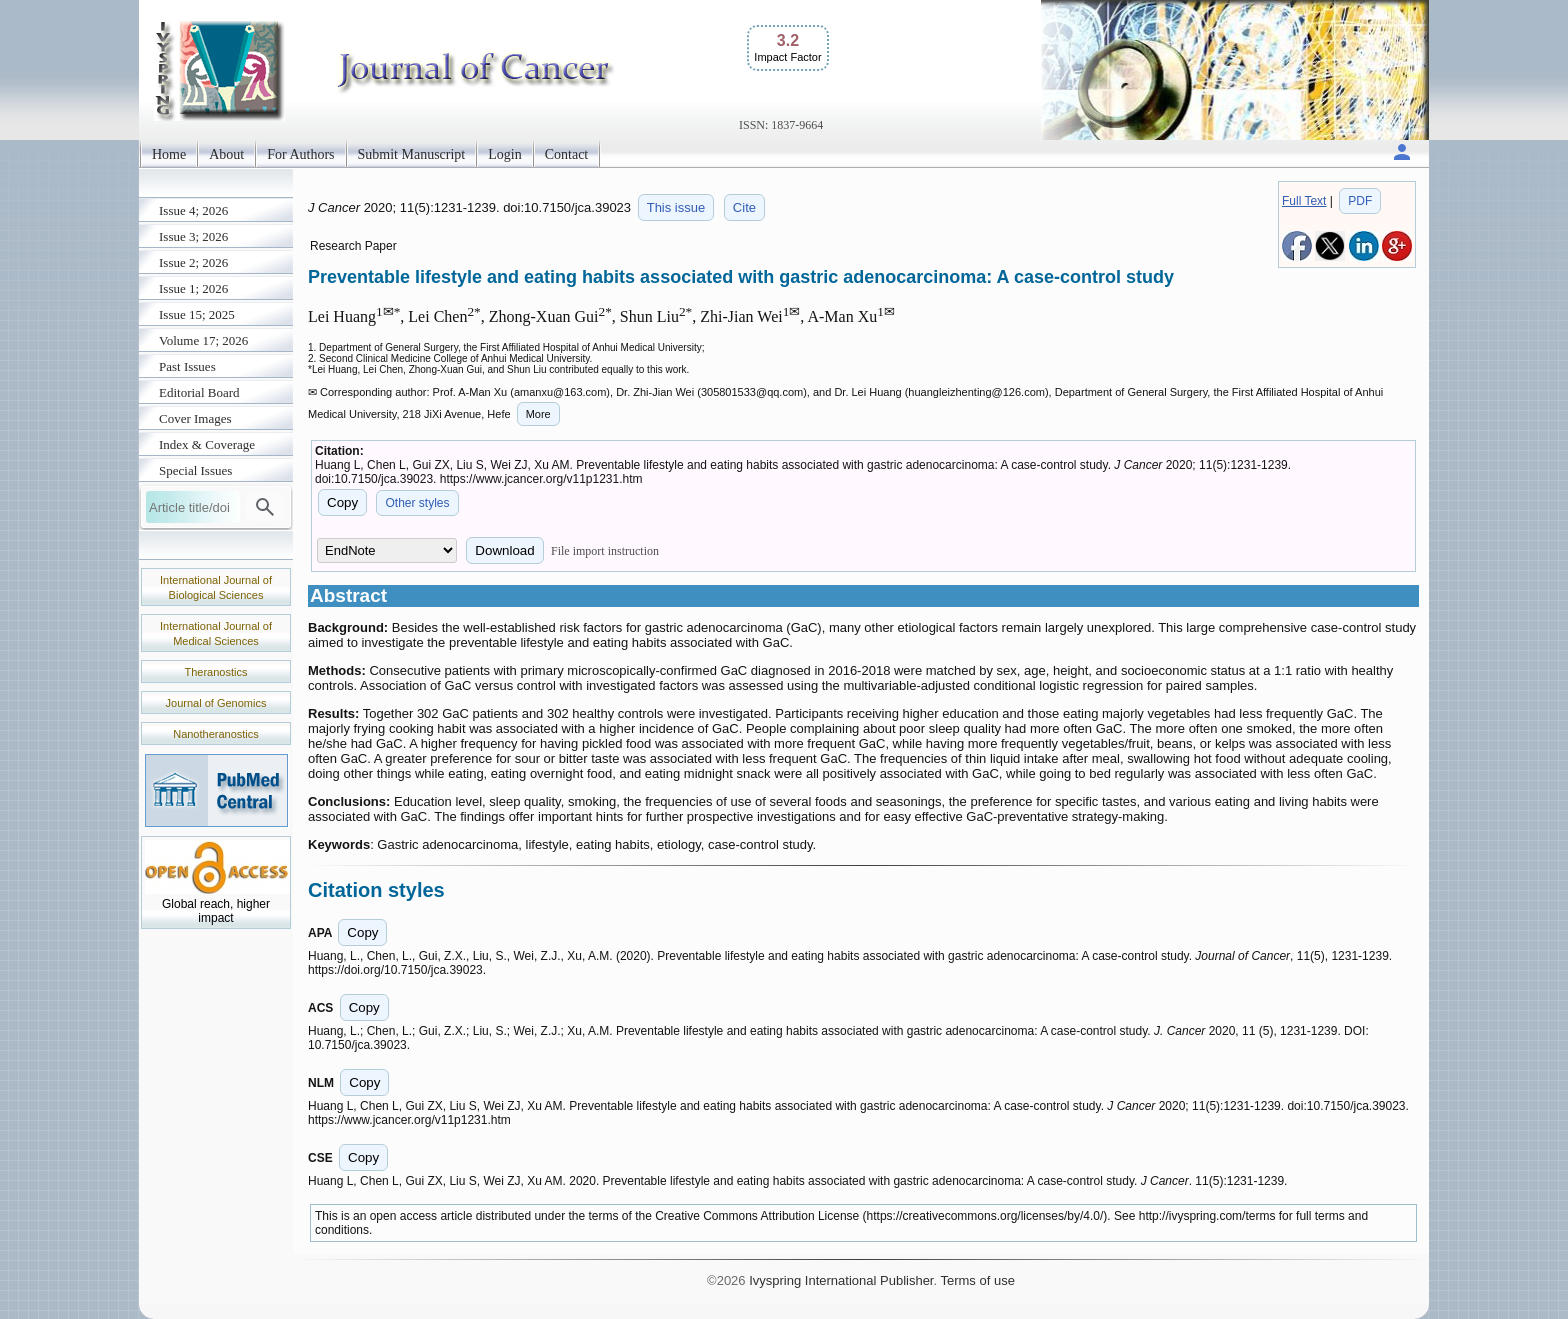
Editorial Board (199, 392)
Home (169, 154)
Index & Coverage (207, 444)
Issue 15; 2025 (197, 314)
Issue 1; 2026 (193, 288)
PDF (1360, 201)
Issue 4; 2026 (193, 210)
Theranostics (216, 672)
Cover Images (195, 418)
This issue (676, 207)
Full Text (1304, 201)
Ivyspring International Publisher (841, 1280)
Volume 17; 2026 (203, 340)
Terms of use (977, 1280)
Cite (744, 207)
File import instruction (605, 551)
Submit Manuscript (412, 154)
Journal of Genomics (216, 703)
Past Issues (187, 366)
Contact (567, 154)
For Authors (300, 154)
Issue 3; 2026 (193, 236)
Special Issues (195, 470)
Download (504, 550)
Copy (342, 502)
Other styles (417, 503)
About (226, 154)
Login (504, 154)
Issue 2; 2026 (193, 262)
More (538, 414)
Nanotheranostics (216, 734)
